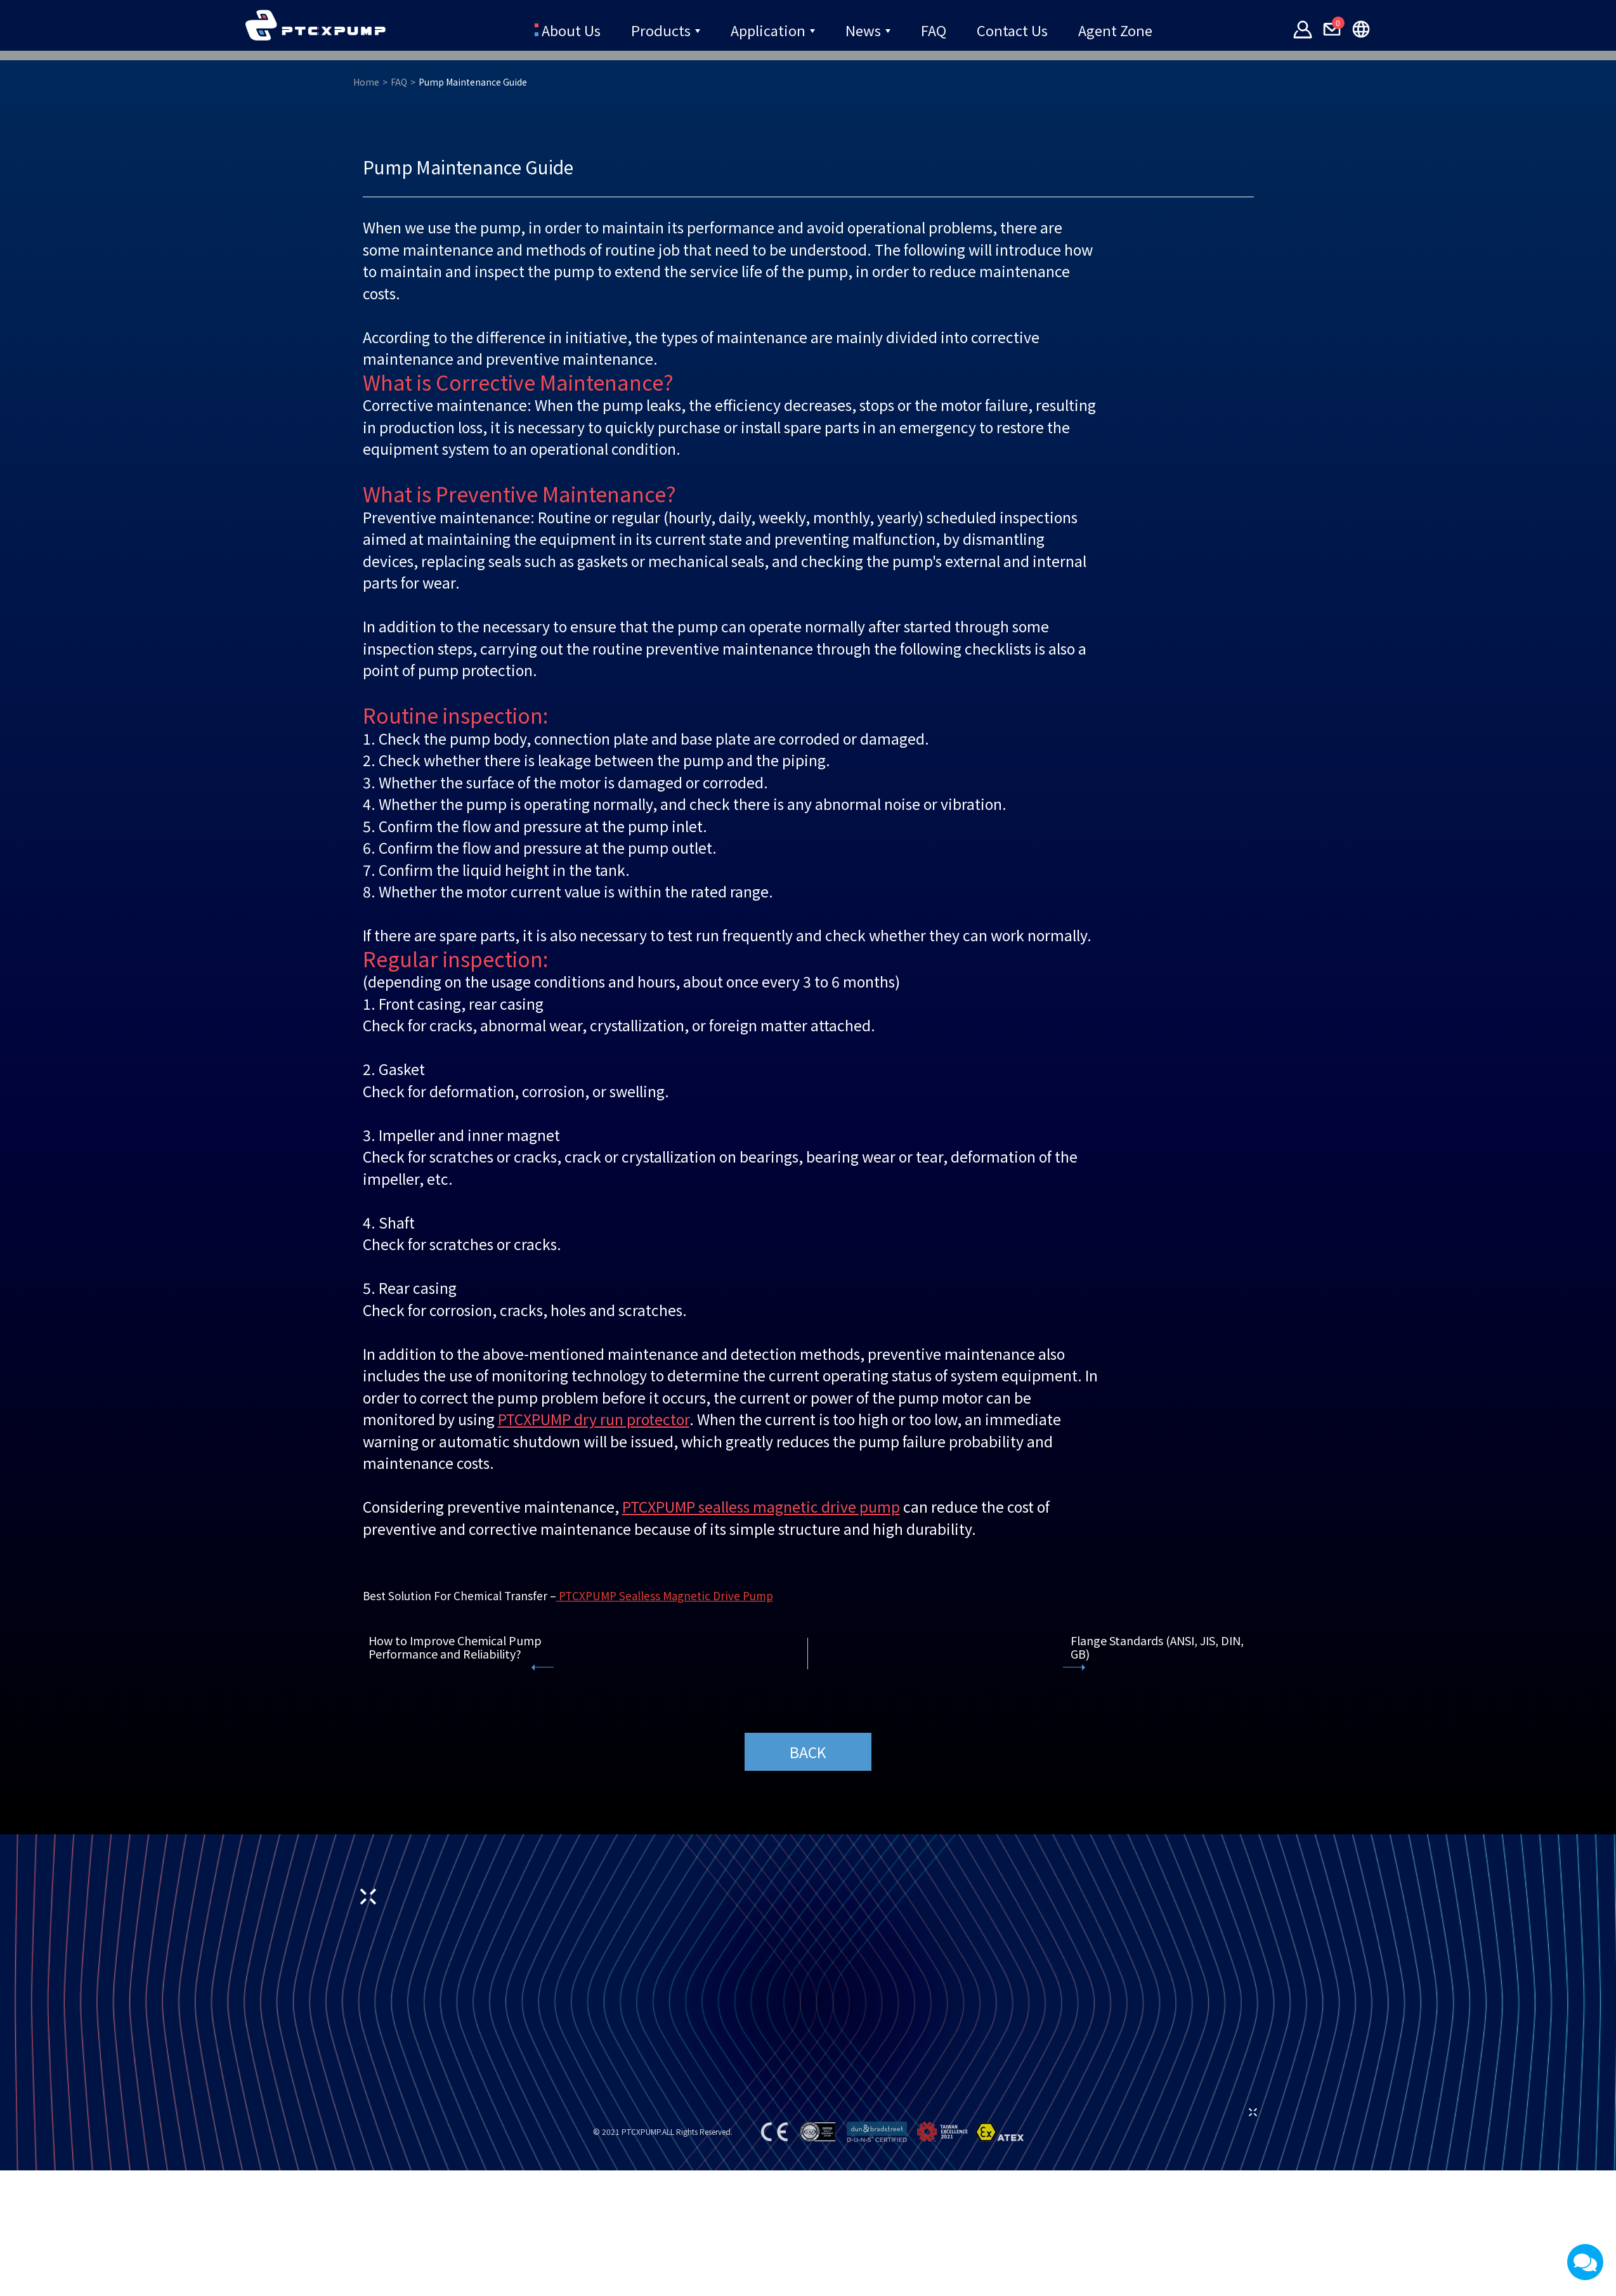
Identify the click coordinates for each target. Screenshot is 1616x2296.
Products (663, 29)
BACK (808, 2102)
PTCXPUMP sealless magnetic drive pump (761, 1856)
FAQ (931, 29)
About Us (572, 29)
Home (366, 432)
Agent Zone (1111, 29)
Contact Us (1010, 29)
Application (768, 29)
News (862, 29)
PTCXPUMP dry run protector (593, 1769)
